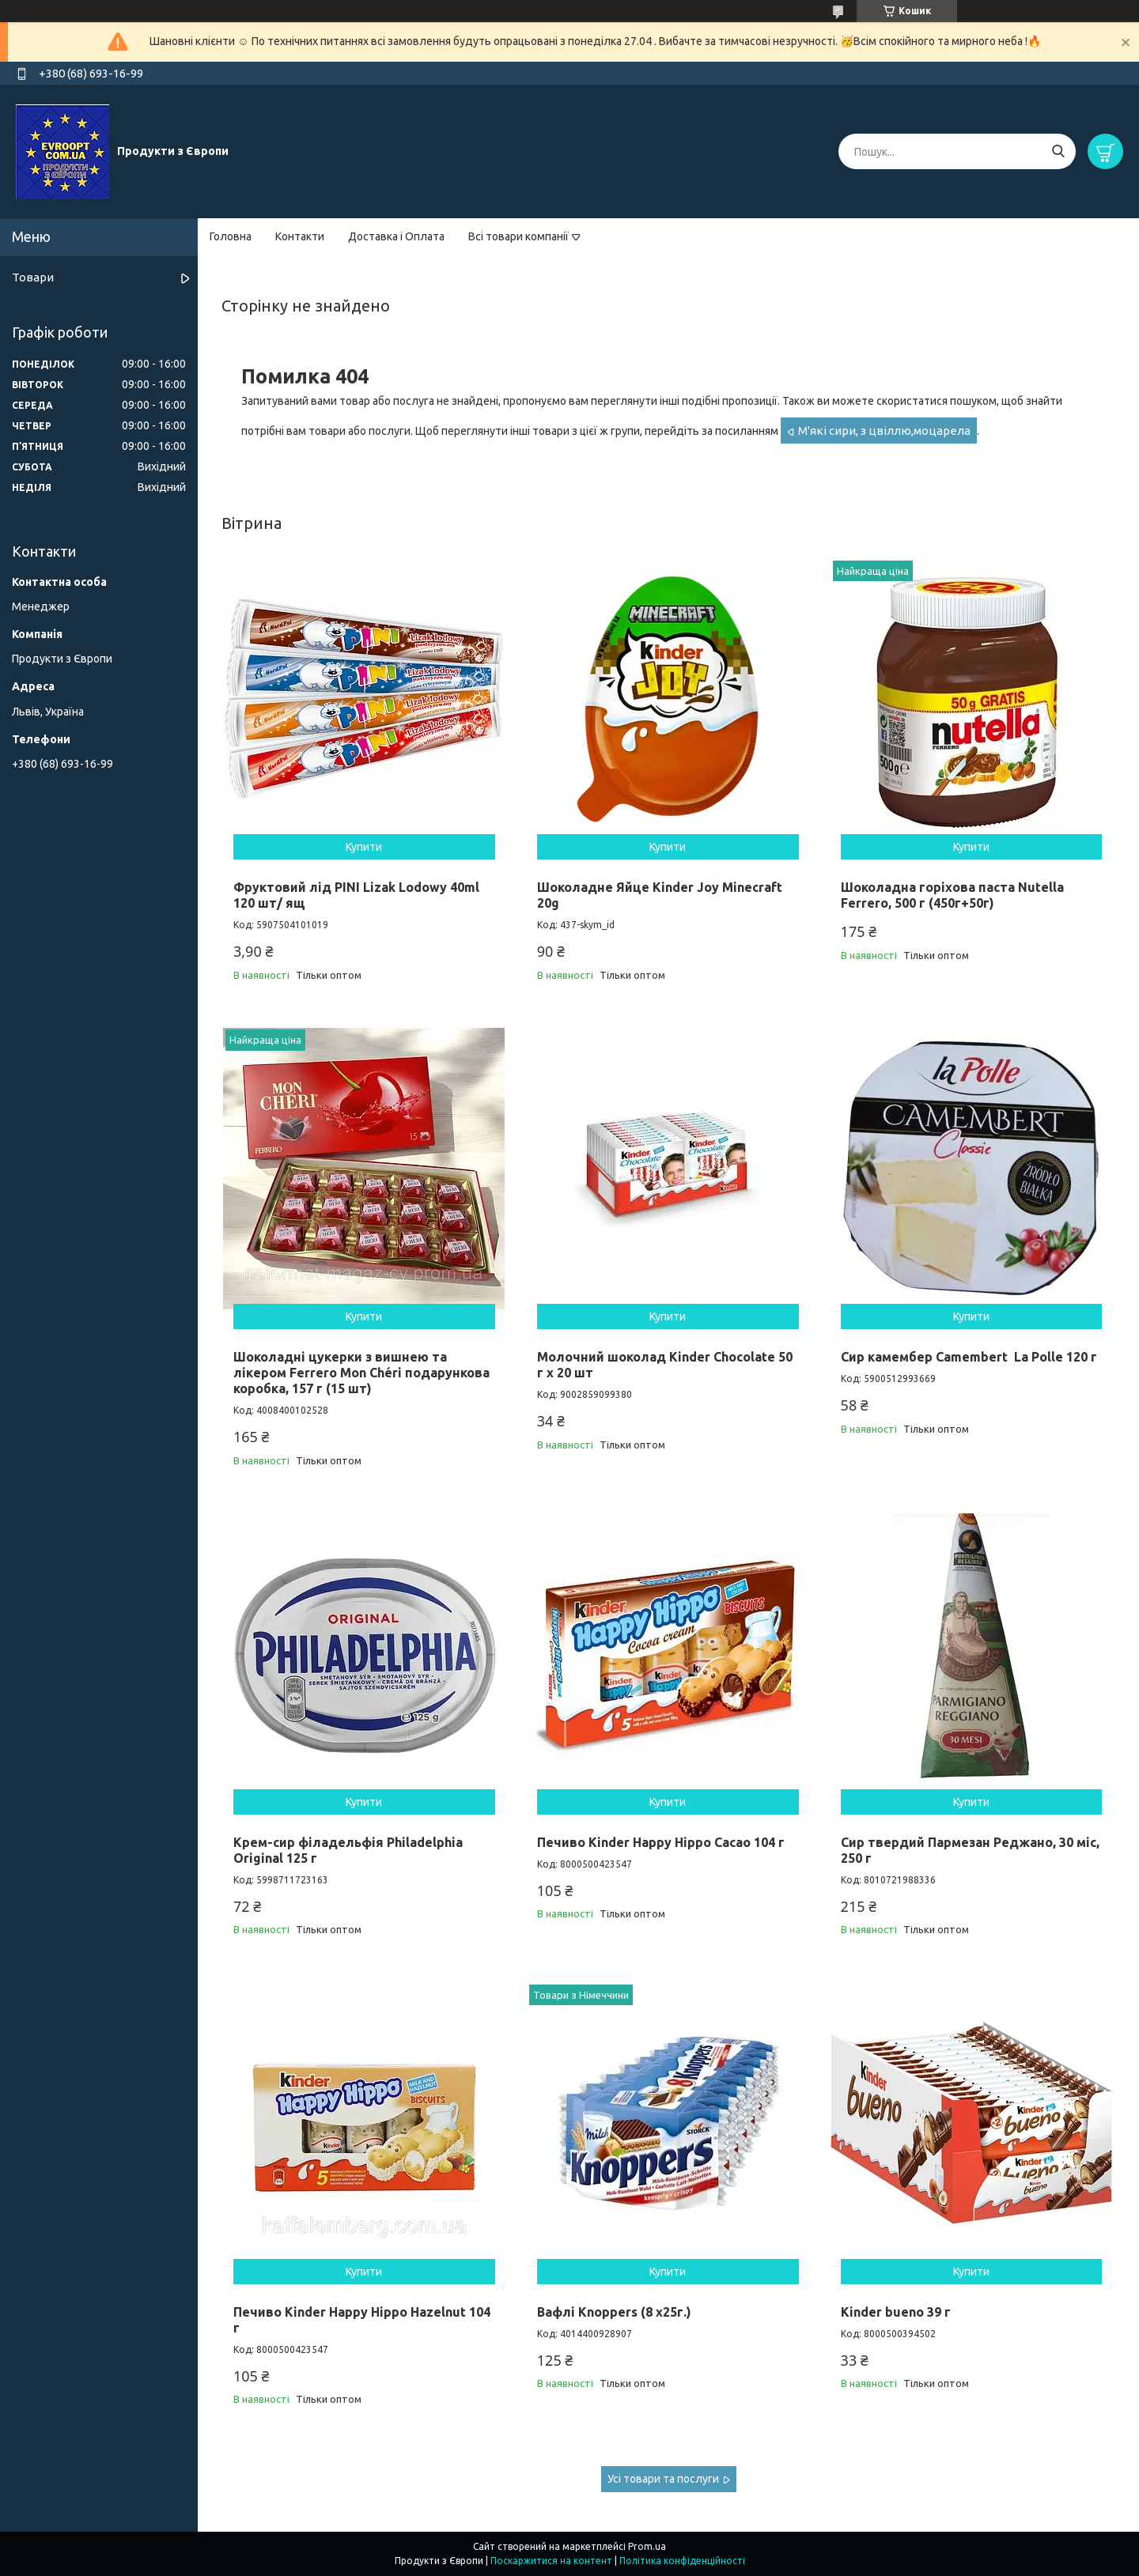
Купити (364, 846)
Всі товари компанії (518, 236)
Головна (231, 236)
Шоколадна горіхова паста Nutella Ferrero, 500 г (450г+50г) (952, 895)
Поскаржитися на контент (551, 2560)
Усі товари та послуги (663, 2478)
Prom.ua (647, 2546)
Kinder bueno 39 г (896, 2312)
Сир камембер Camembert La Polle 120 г (969, 1357)
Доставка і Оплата (396, 236)
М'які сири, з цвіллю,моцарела (884, 430)
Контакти (299, 236)
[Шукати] (1058, 151)
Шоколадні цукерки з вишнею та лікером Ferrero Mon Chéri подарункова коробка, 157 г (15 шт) (361, 1373)
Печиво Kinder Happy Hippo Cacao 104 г (661, 1842)
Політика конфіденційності (682, 2560)
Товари (33, 277)
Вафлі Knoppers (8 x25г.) (614, 2312)
